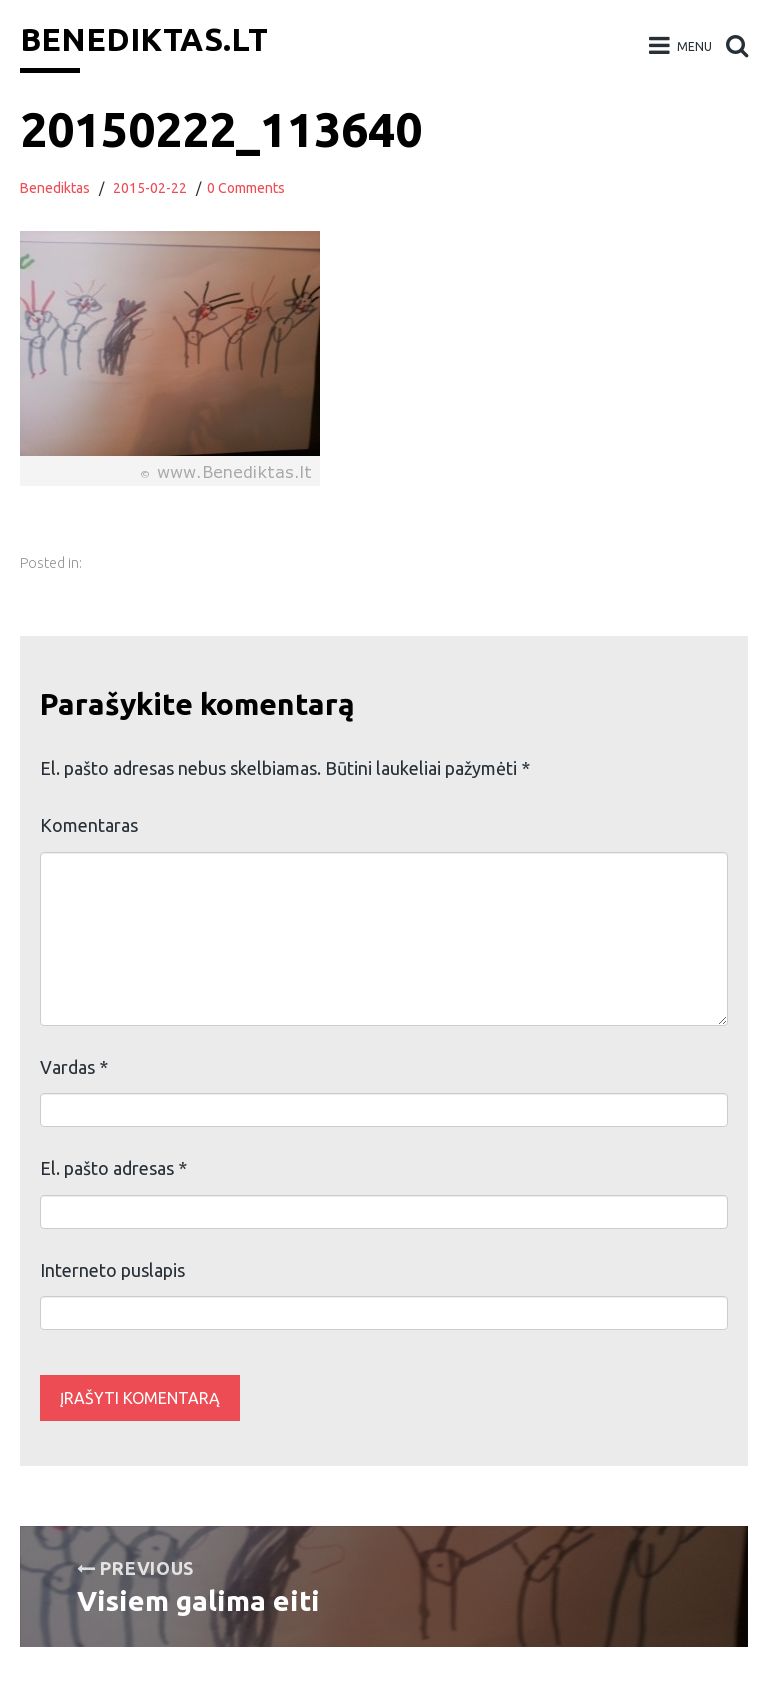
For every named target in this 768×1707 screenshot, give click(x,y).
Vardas (74, 1067)
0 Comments (246, 188)
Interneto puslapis (112, 1270)
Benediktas (55, 188)
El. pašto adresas (113, 1168)
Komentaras (89, 825)
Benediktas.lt (144, 39)
